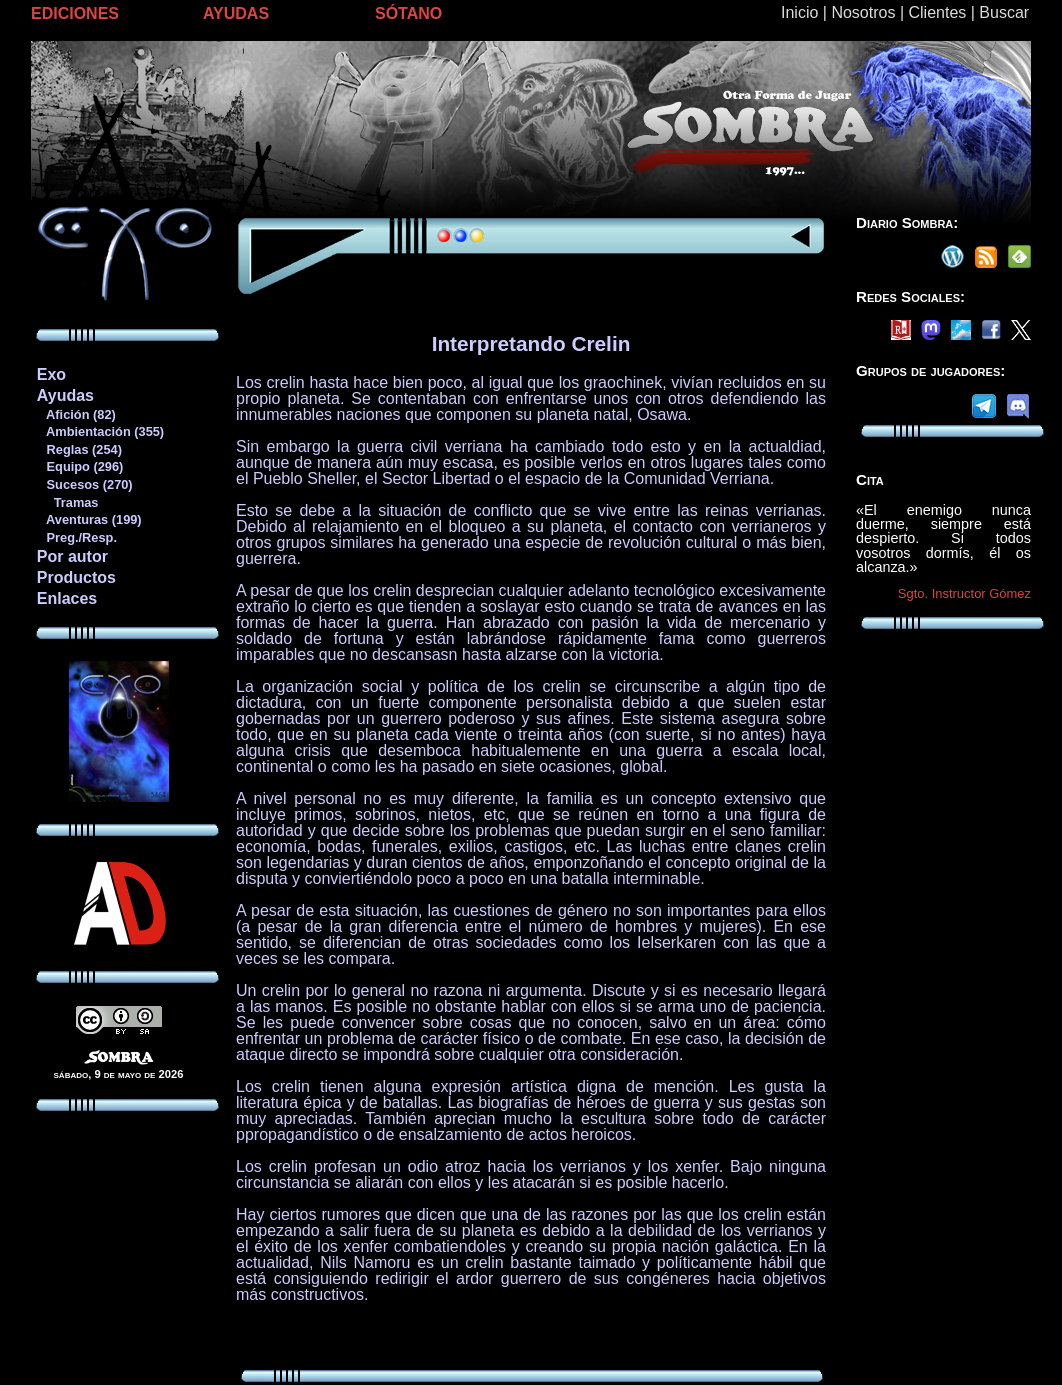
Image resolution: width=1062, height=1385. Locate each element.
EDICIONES (75, 13)
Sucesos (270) (84, 484)
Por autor (72, 556)
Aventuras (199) (89, 519)
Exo (51, 374)
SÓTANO (408, 13)
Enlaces (67, 598)
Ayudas (65, 395)
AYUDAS (236, 13)
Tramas (67, 502)
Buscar (1004, 12)
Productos (76, 577)
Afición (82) (76, 414)
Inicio (799, 12)
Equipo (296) (79, 466)
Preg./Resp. (76, 537)
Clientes (937, 12)
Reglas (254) (79, 449)
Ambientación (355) (100, 431)
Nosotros (863, 12)
